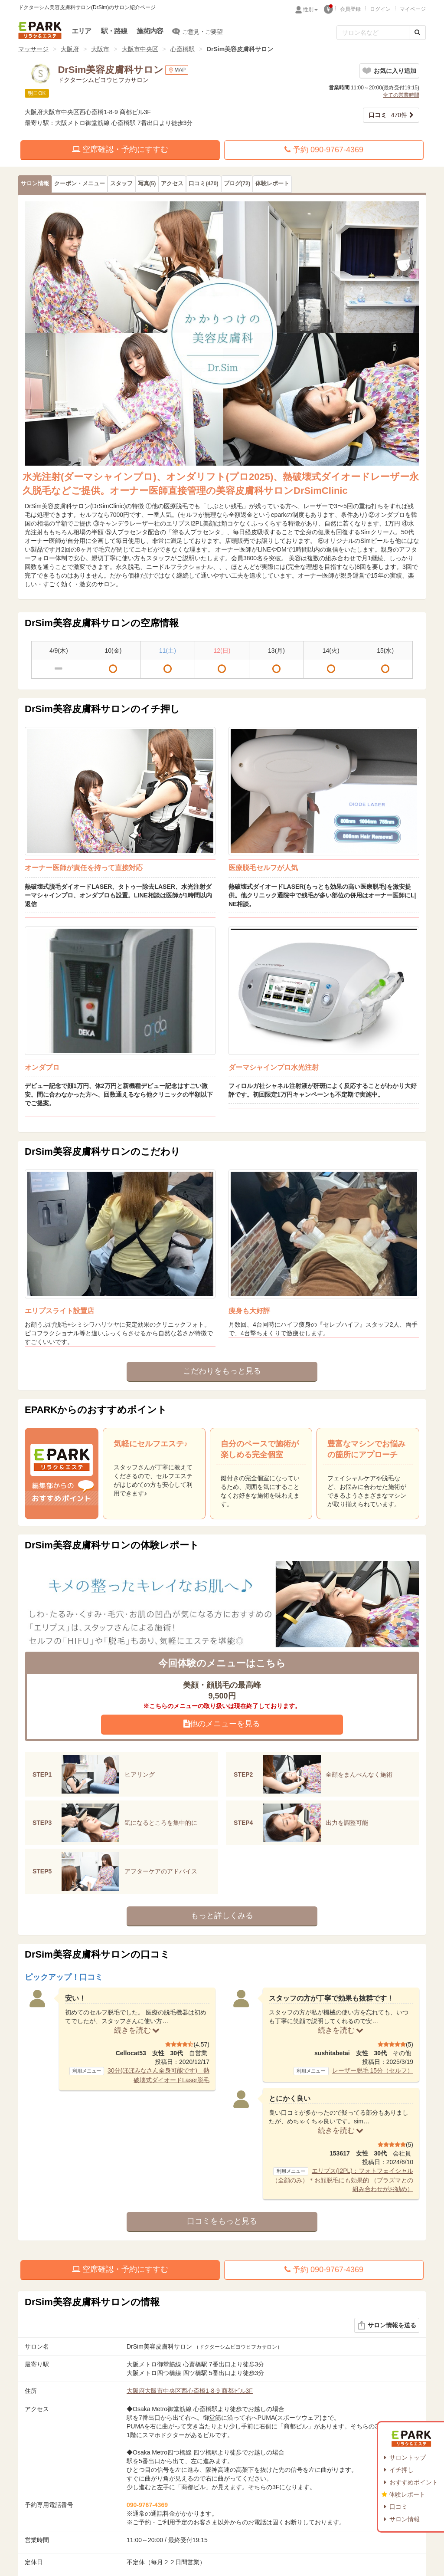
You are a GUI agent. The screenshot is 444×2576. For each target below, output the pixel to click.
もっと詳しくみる (222, 1915)
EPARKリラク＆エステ (40, 30)
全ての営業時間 (401, 95)
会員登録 (350, 9)
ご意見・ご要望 (197, 31)
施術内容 (150, 31)
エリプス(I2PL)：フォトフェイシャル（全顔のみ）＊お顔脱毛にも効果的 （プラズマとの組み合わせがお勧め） (342, 2179)
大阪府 (70, 49)
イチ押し (401, 2469)
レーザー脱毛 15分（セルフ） (372, 2070)
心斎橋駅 (182, 49)
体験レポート (407, 2494)
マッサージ (33, 49)
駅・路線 (114, 31)
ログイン (380, 9)
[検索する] (417, 32)
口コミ (398, 2506)
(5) (147, 184)
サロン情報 (404, 2519)
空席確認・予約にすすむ (120, 149)
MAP (177, 70)
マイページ (413, 9)
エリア (81, 31)
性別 (310, 10)
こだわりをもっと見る (222, 1371)
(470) (203, 184)
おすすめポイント (413, 2482)
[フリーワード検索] (372, 32)
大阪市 (100, 49)
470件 (388, 115)
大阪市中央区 (140, 49)
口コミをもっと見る (222, 2221)
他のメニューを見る (221, 1723)
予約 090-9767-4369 (323, 149)
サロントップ (407, 2457)
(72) (237, 184)
